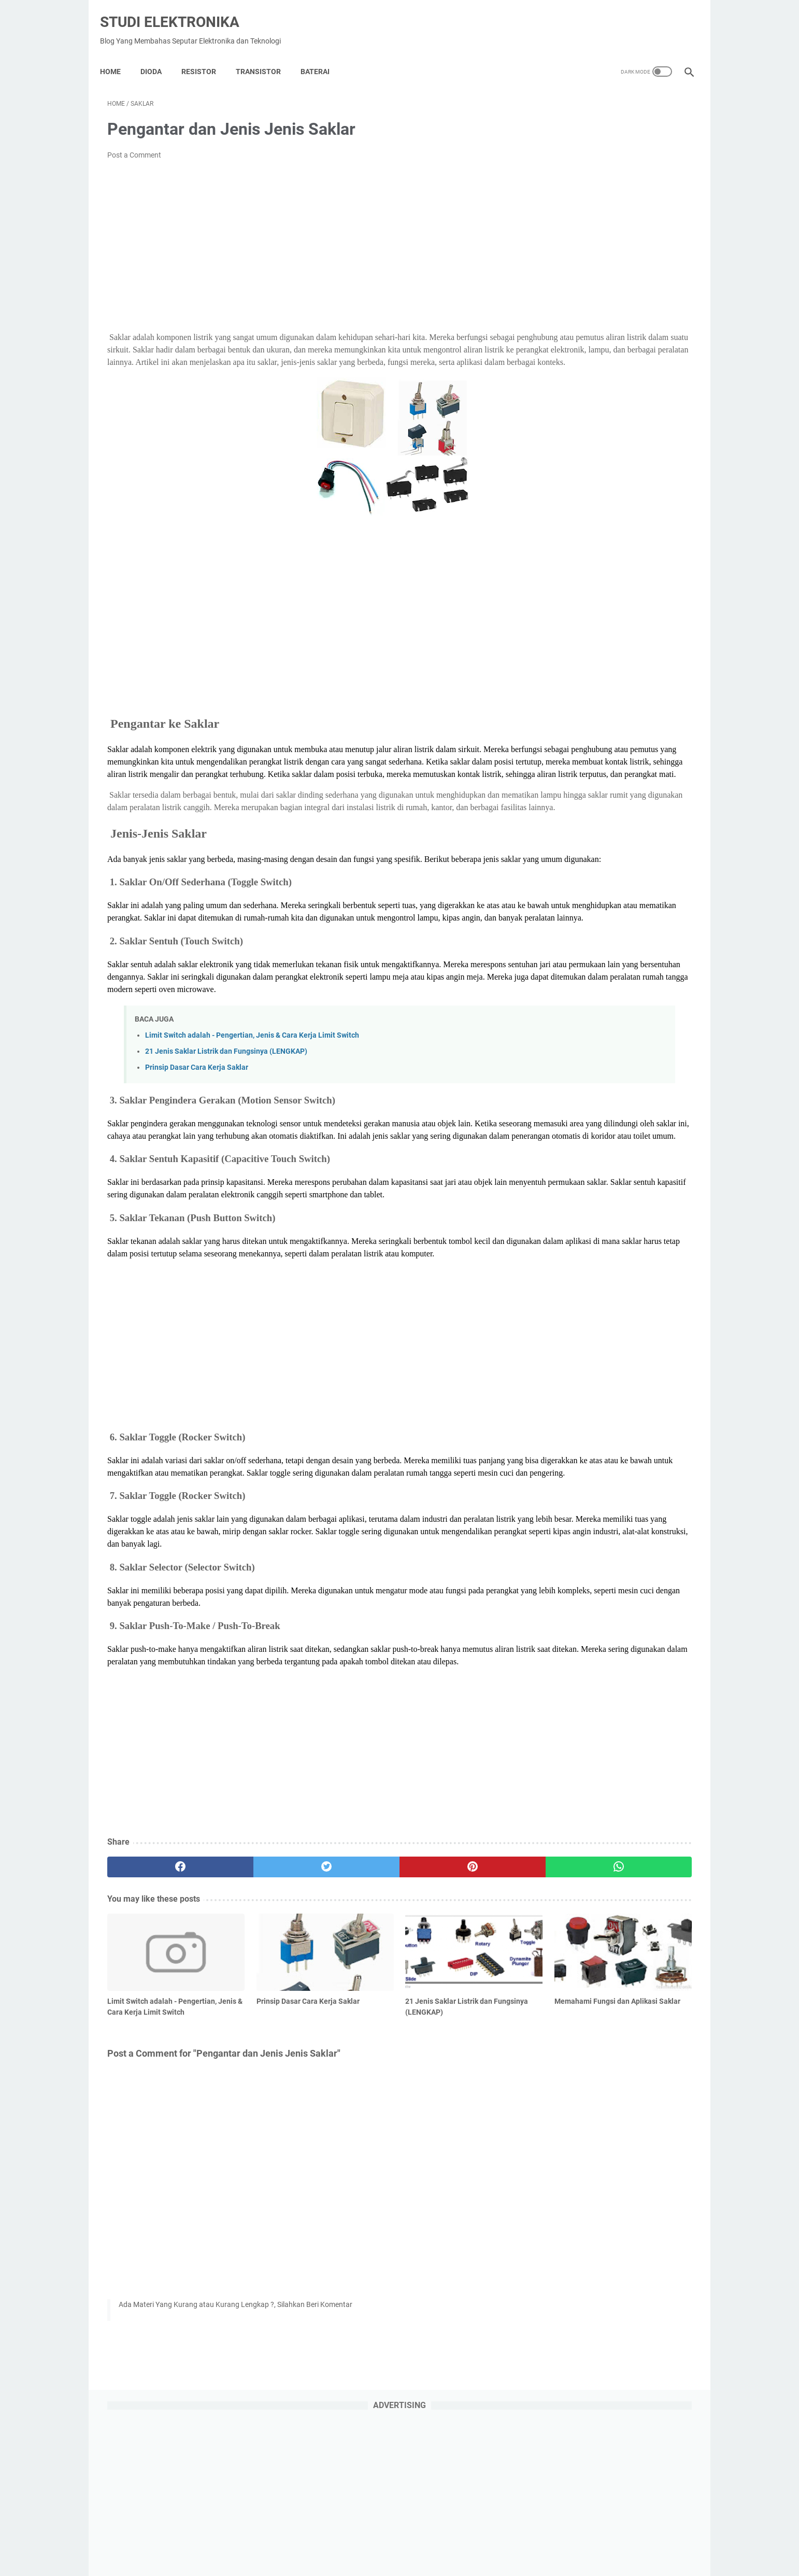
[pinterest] (352, 2030)
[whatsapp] (450, 2030)
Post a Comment (134, 144)
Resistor (206, 54)
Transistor (265, 54)
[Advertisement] (303, 235)
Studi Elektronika (177, 10)
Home (117, 54)
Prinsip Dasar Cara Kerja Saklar (196, 1156)
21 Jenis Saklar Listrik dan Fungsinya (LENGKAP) (226, 1140)
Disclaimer (438, 2539)
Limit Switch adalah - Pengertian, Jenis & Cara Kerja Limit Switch (252, 1124)
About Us (397, 2539)
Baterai (322, 54)
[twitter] (254, 2030)
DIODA (158, 54)
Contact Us (484, 2539)
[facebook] (156, 2030)
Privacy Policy (349, 2539)
